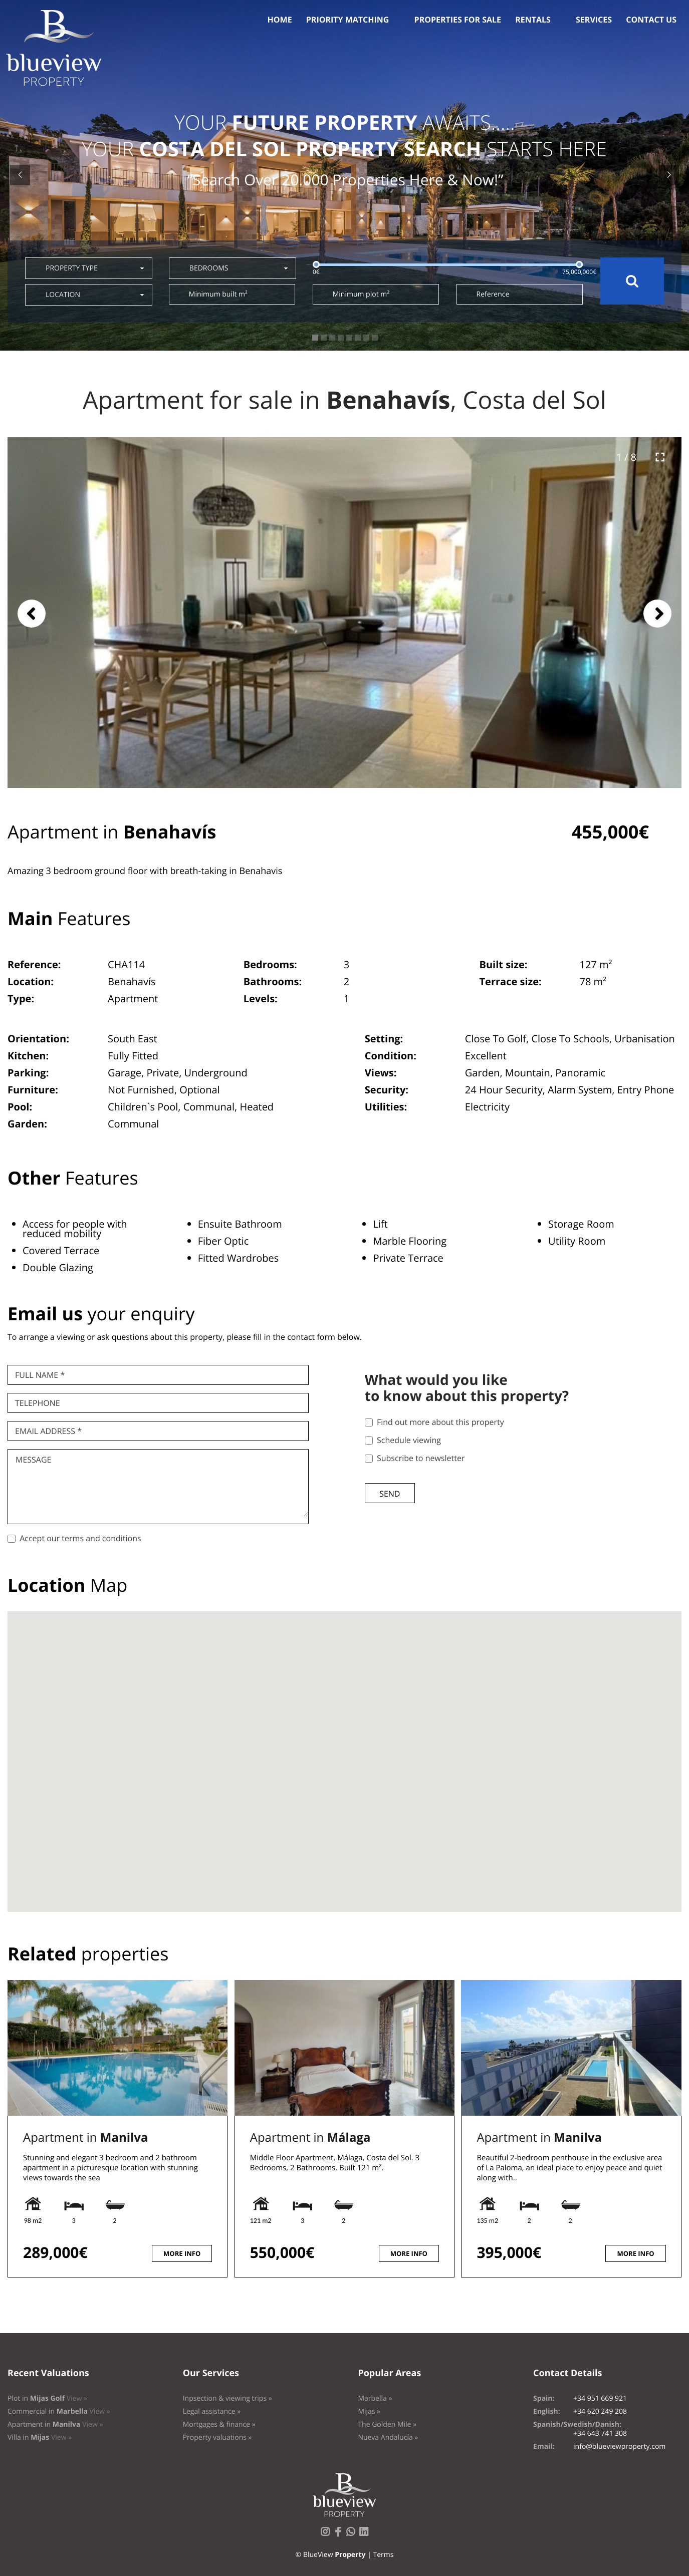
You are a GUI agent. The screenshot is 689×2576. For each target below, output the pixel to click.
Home (280, 19)
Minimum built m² (218, 294)
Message (33, 1459)
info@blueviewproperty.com (619, 2446)
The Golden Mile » (387, 2424)
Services (594, 19)
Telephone (37, 1402)
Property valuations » (217, 2437)
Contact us (651, 19)
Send (389, 1493)
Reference (493, 294)
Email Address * (48, 1431)
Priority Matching (347, 19)
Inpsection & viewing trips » (227, 2398)
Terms (383, 2554)
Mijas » (369, 2411)
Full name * (40, 1374)
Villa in (40, 2437)
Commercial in (59, 2411)
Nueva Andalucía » (388, 2437)
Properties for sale (458, 19)
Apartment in (85, 2137)
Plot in (47, 2398)
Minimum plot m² (361, 294)
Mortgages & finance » (219, 2424)
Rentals (533, 19)
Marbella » (375, 2398)
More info (181, 2253)
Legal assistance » (212, 2411)
